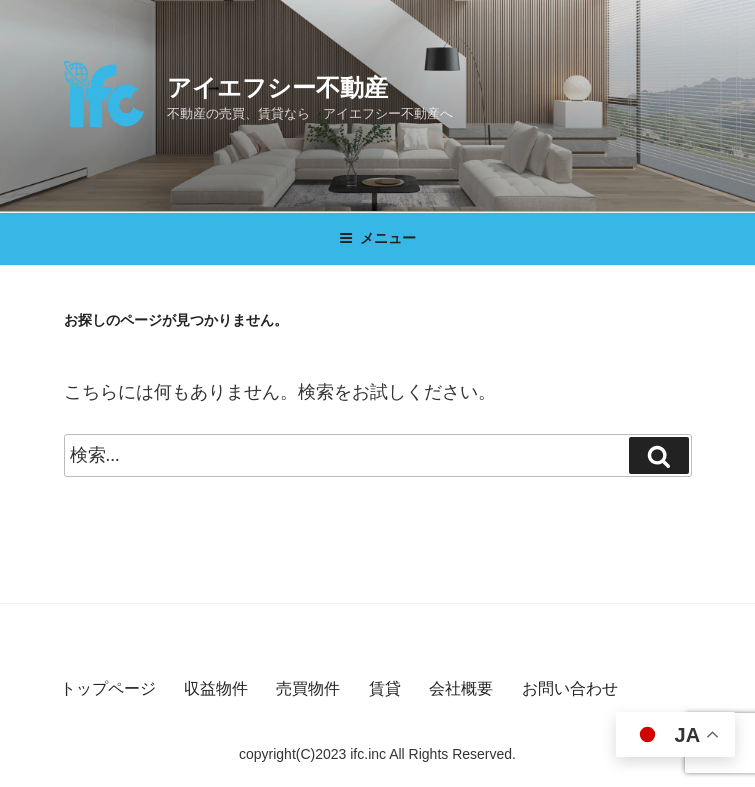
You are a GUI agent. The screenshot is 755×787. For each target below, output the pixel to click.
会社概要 (461, 688)
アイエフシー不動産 (277, 87)
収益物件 (216, 688)
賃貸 (385, 688)
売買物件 (308, 688)
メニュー (377, 238)
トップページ (108, 688)
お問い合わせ (570, 688)
